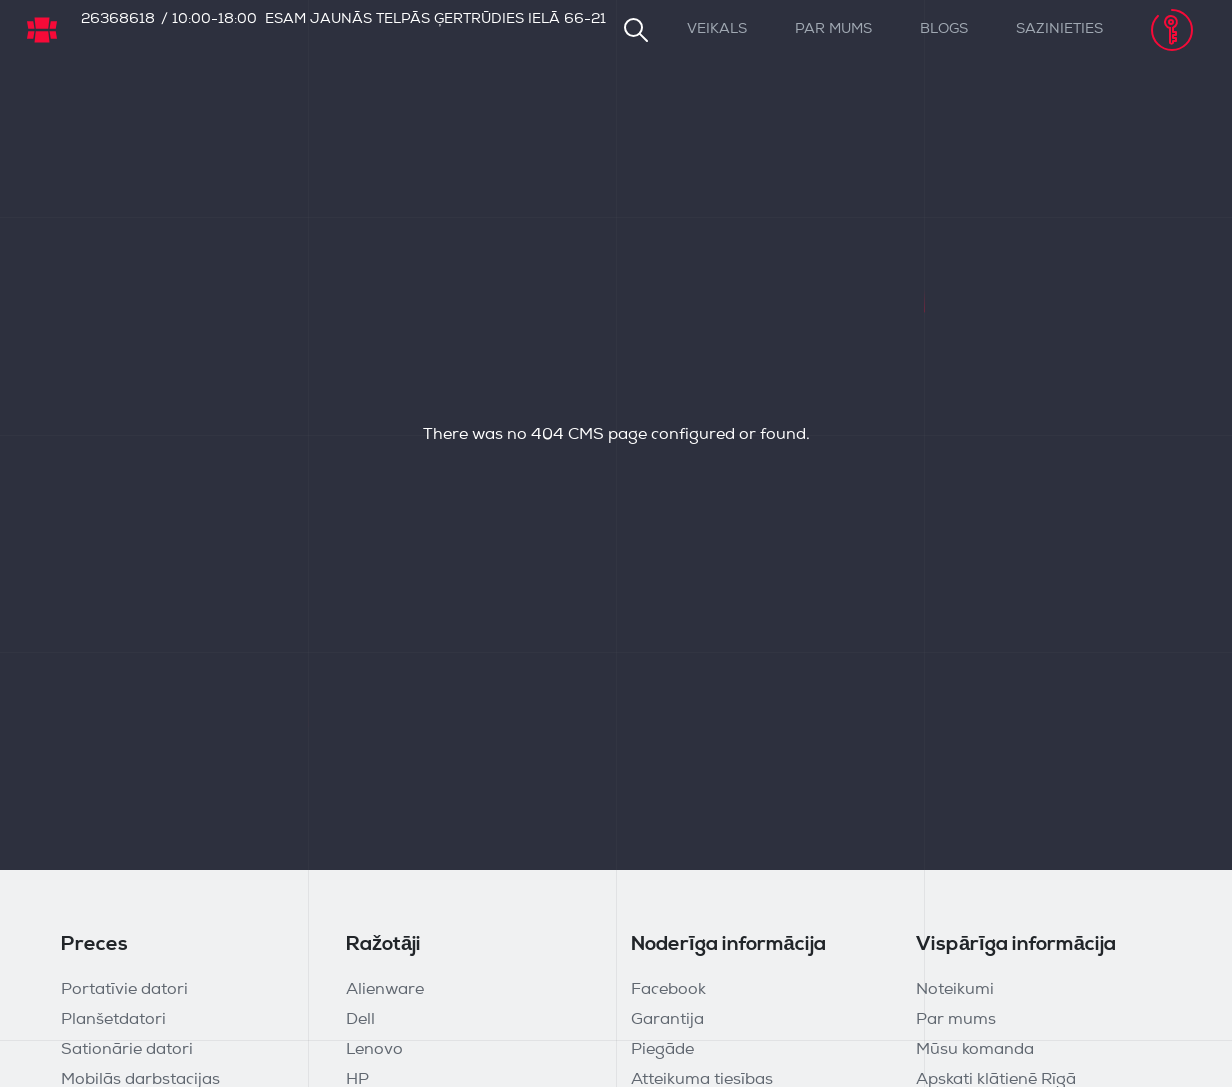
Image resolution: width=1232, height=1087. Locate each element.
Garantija (667, 1020)
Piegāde (662, 1050)
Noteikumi (955, 990)
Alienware (385, 990)
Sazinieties (1059, 29)
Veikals (717, 29)
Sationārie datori (127, 1050)
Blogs (944, 29)
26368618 (118, 19)
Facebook (668, 990)
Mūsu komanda (975, 1050)
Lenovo (374, 1050)
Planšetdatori (113, 1020)
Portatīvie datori (124, 990)
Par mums (833, 29)
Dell (360, 1020)
